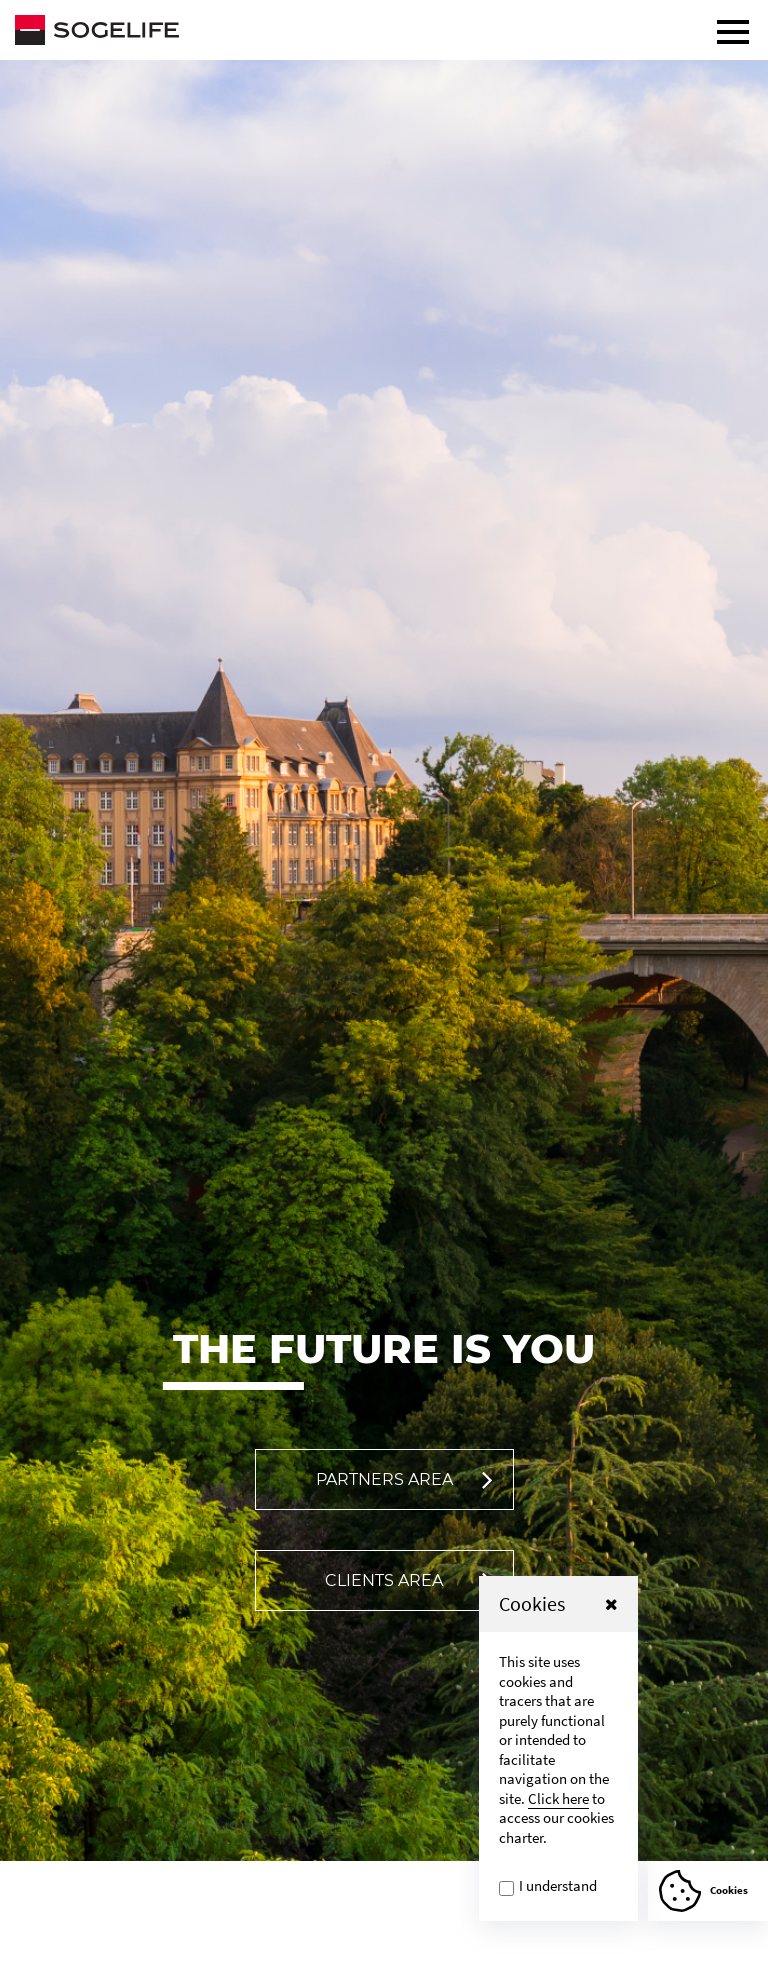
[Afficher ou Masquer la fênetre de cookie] (708, 1891)
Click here (558, 1798)
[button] (611, 1604)
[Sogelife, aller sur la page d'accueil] (384, 30)
